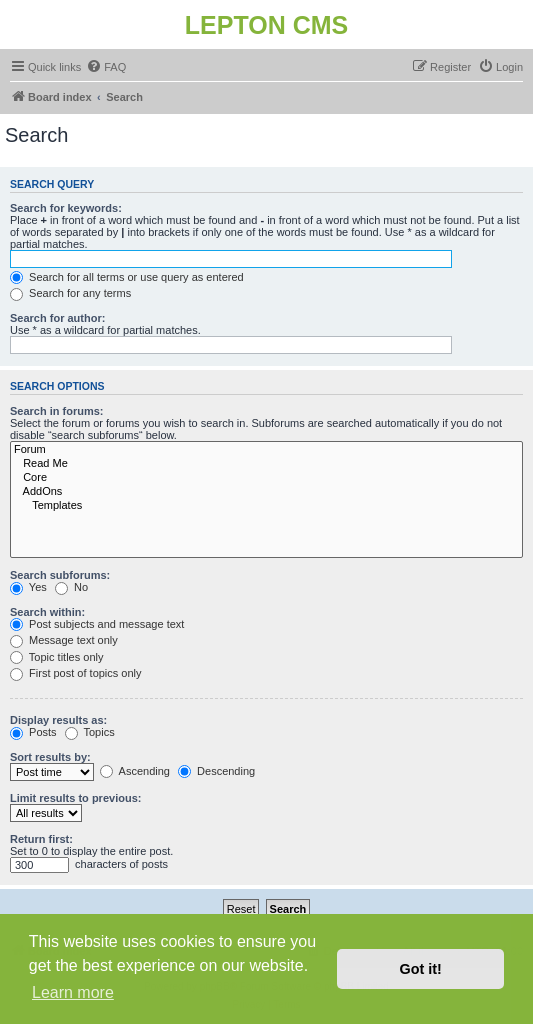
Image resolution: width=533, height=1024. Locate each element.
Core (266, 478)
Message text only (64, 640)
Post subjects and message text (97, 624)
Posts (33, 732)
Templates (266, 506)
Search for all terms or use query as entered (127, 277)
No (71, 587)
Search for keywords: (66, 208)
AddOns (266, 492)
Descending (216, 771)
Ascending (135, 771)
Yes (28, 587)
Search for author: (57, 318)
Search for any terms (70, 293)
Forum (266, 450)
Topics (90, 732)
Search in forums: (57, 411)
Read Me (266, 464)
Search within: (47, 612)
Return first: (41, 839)
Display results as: (58, 720)
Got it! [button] (421, 969)
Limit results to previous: (75, 798)
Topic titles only (56, 657)
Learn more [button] (73, 992)
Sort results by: (50, 757)
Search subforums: (60, 575)
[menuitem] (106, 67)
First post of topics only (76, 673)
